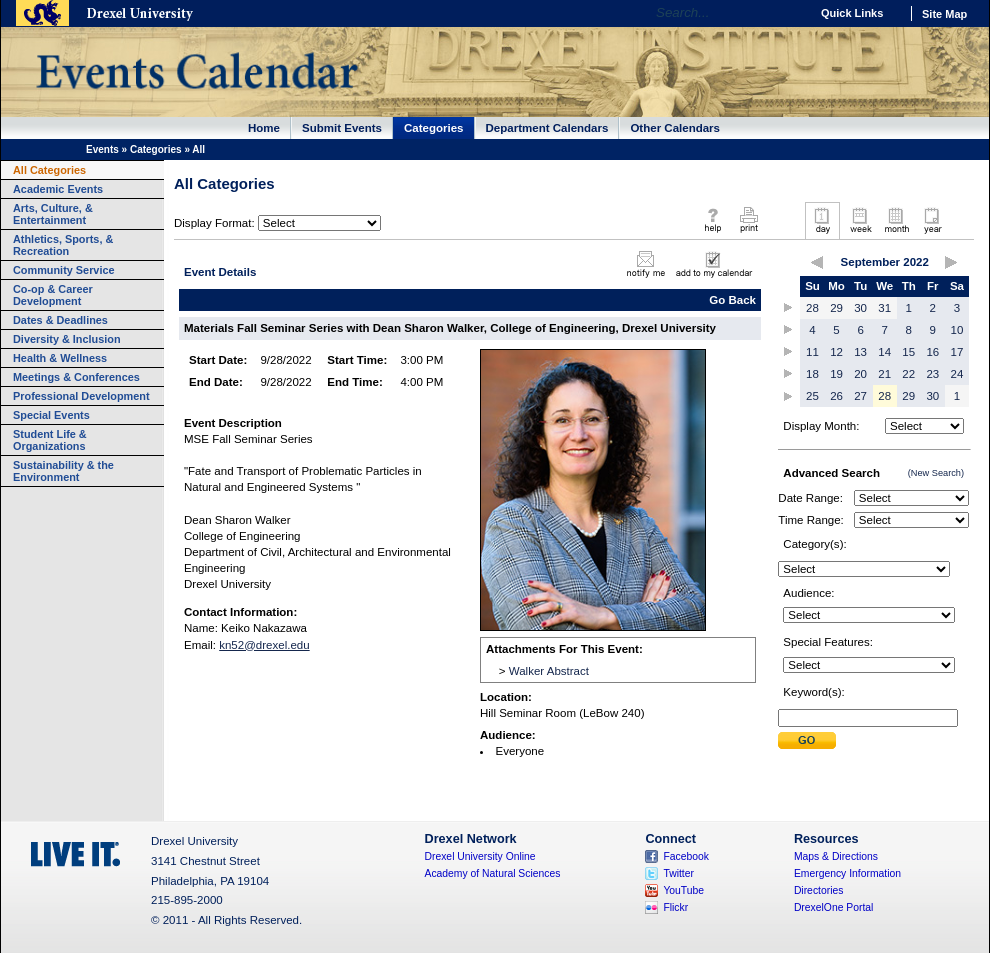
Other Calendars (675, 128)
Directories (819, 890)
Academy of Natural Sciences (493, 873)
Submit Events (342, 128)
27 (860, 396)
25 (812, 396)
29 (836, 308)
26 (836, 396)
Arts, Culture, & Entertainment (53, 214)
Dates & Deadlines (60, 320)
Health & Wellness (60, 358)
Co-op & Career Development (53, 295)
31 (884, 308)
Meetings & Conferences (76, 377)
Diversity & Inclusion (67, 339)
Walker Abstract (549, 671)
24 (957, 374)
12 (836, 352)
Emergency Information (847, 873)
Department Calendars (547, 128)
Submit (807, 740)
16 (932, 352)
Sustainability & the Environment (63, 471)
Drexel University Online (480, 856)
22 (908, 374)
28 (812, 308)
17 (957, 352)
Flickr (675, 907)
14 (884, 352)
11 (812, 352)
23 (932, 374)
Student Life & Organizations (50, 440)
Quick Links (852, 13)
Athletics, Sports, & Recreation (63, 245)
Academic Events (58, 189)
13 (860, 352)
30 (860, 308)
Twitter (678, 873)
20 (860, 374)
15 (908, 352)
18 (812, 374)
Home (264, 128)
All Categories (49, 170)
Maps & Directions (836, 856)
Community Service (64, 270)
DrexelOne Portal (833, 907)
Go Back (732, 300)
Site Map (944, 14)
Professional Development (81, 396)
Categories (434, 128)
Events (102, 149)
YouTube (683, 890)
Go (789, 13)
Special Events (51, 415)
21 (884, 374)
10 (957, 330)
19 (836, 374)
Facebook (686, 856)
